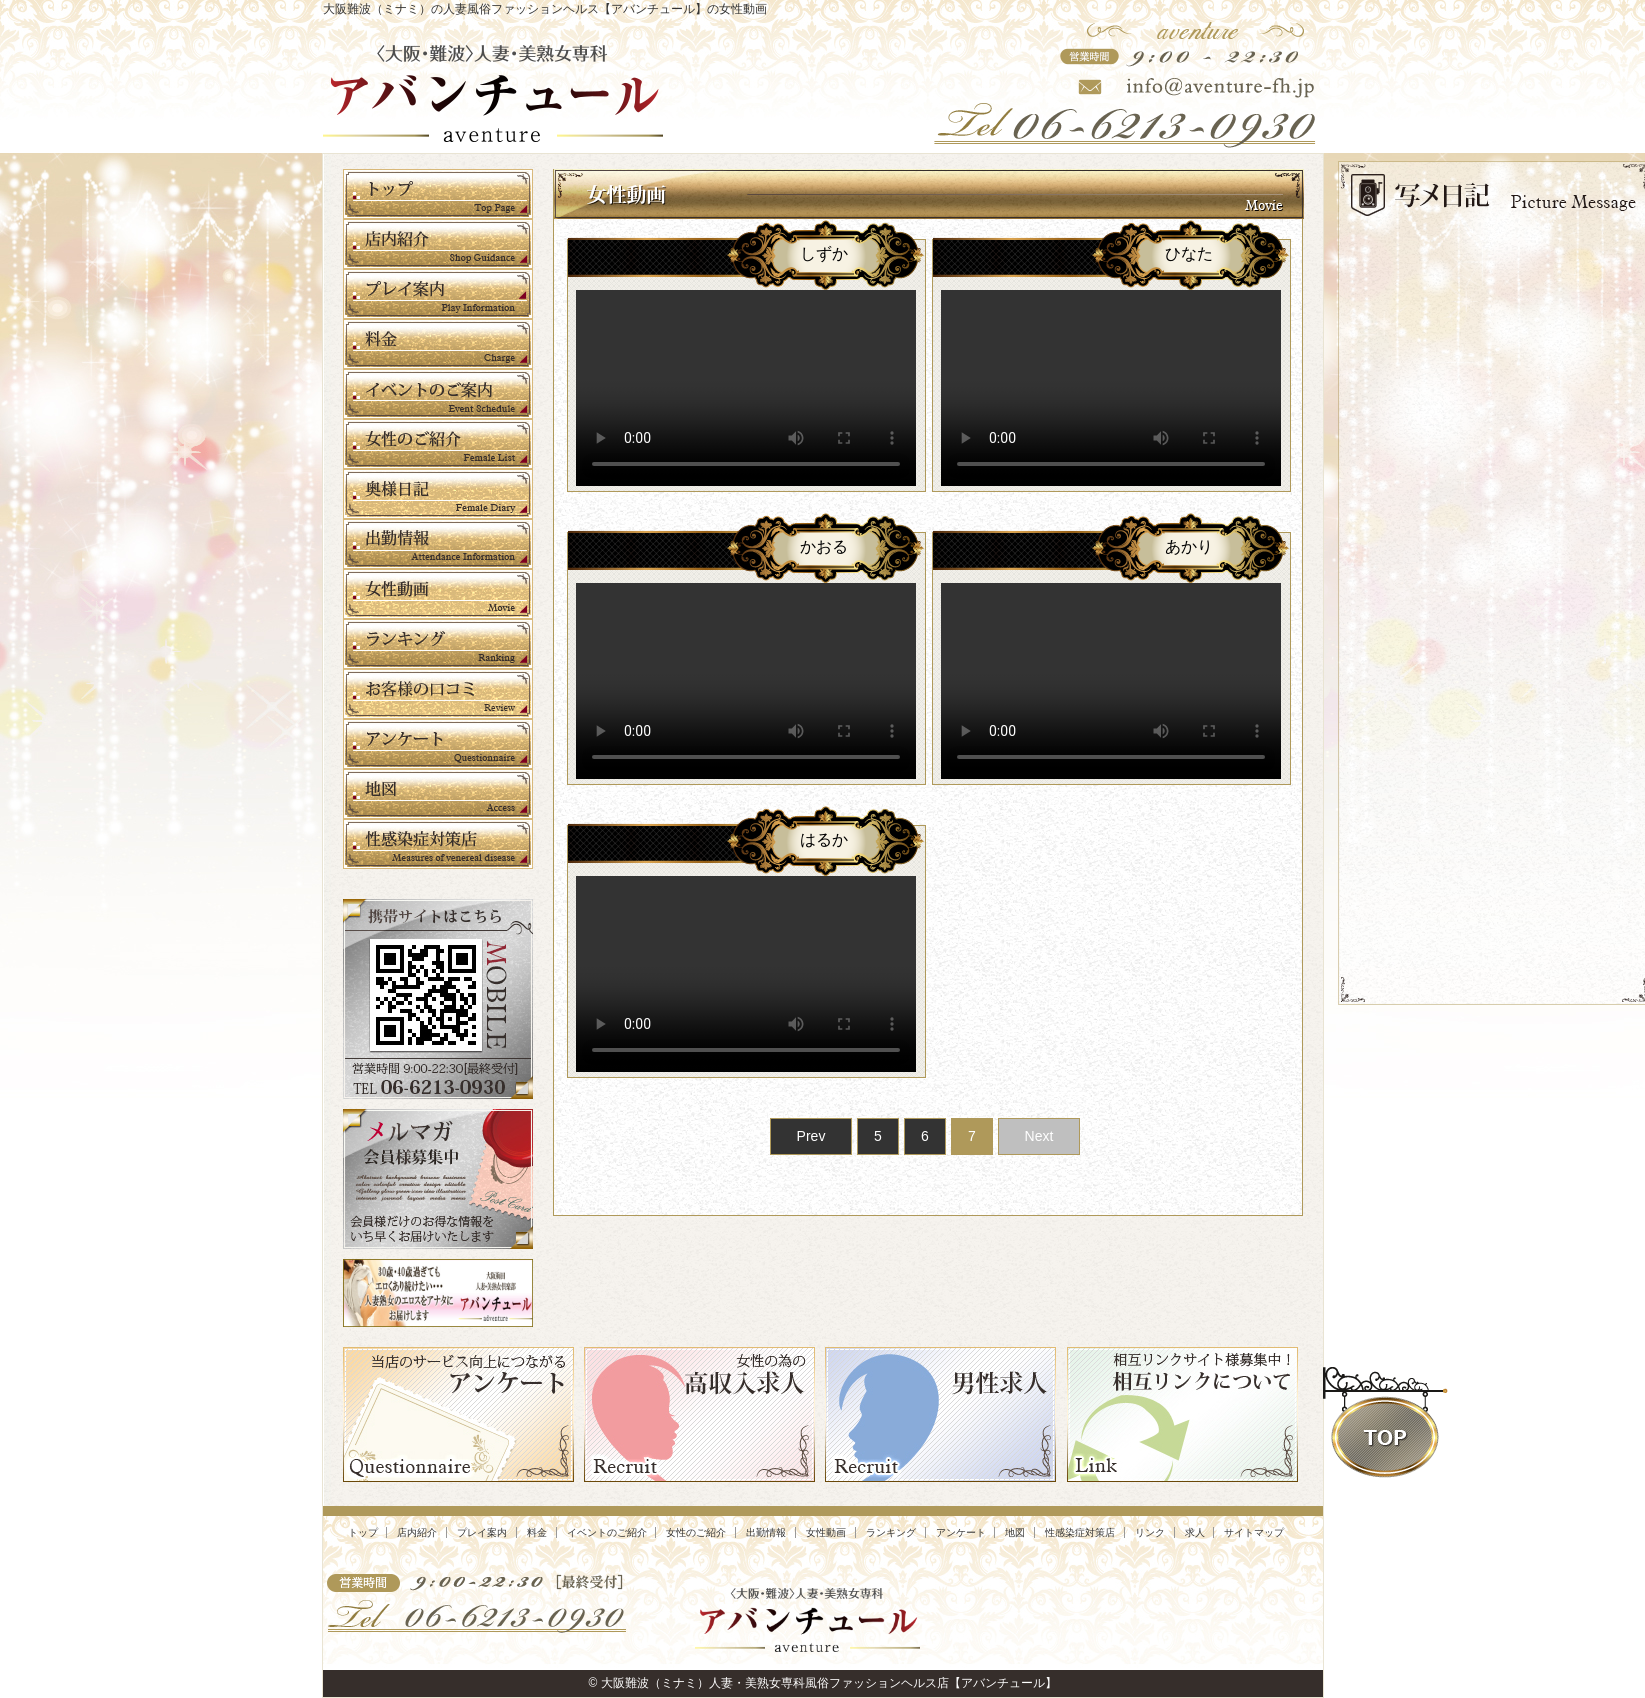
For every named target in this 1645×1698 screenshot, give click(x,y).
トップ (363, 1532)
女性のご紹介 (696, 1532)
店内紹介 (417, 1532)
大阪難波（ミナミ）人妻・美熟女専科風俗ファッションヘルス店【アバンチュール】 (829, 1683)
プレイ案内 (482, 1532)
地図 (1015, 1532)
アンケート (961, 1532)
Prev (811, 1136)
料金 (537, 1532)
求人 (1195, 1532)
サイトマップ (1254, 1532)
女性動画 (826, 1532)
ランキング (891, 1532)
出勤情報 (766, 1532)
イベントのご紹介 (607, 1532)
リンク (1150, 1532)
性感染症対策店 (1080, 1532)
